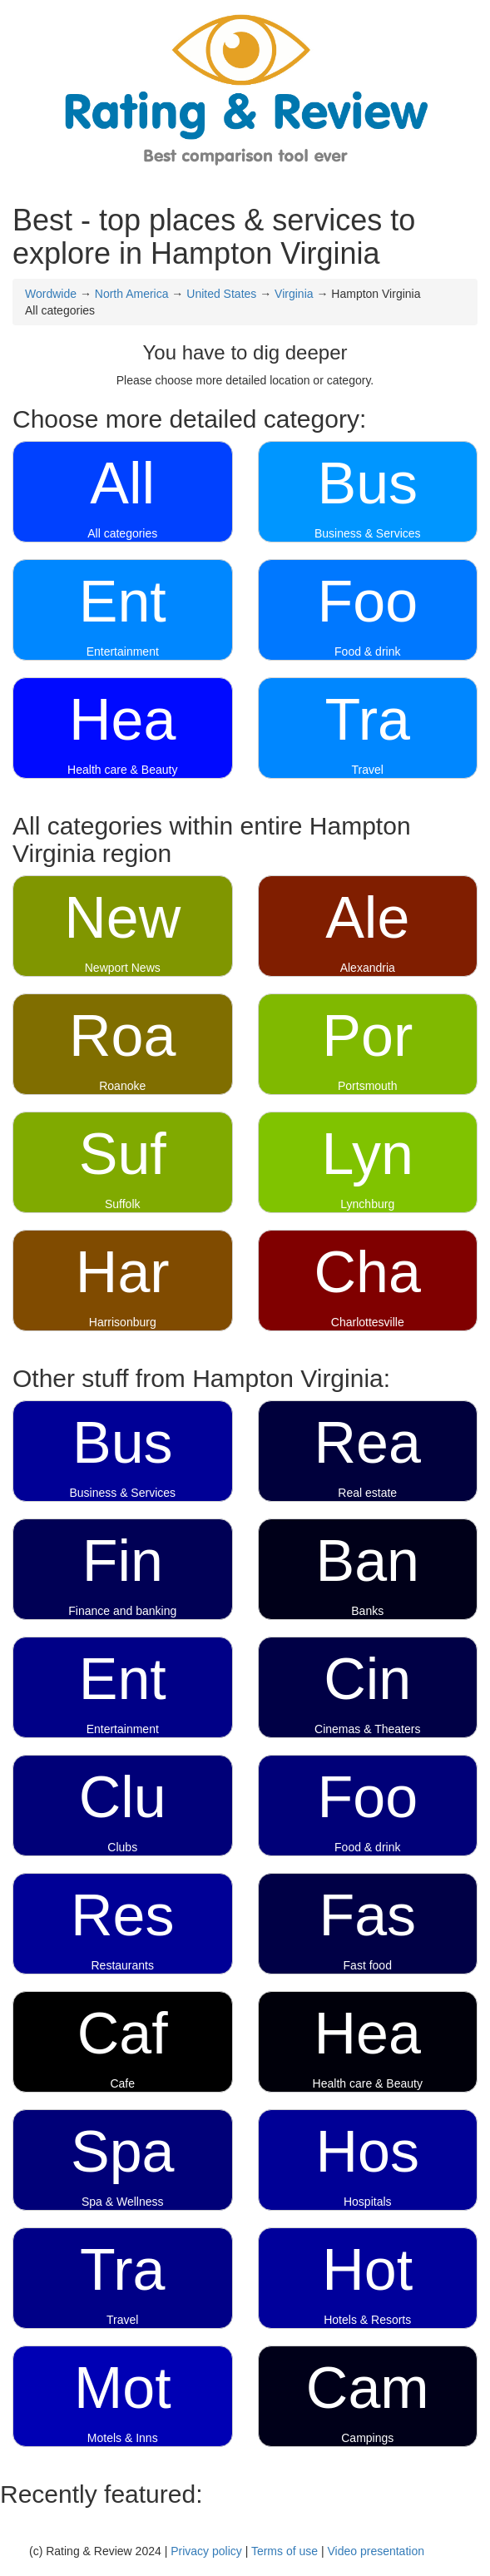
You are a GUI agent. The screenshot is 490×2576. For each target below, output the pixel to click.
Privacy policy (206, 2551)
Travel (368, 769)
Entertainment (123, 651)
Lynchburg (367, 1204)
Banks (367, 1610)
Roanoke (122, 1085)
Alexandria (367, 967)
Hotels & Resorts (367, 2319)
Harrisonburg (122, 1322)
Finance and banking (122, 1610)
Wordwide (51, 293)
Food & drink (367, 651)
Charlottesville (367, 1322)
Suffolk (123, 1204)
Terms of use (284, 2551)
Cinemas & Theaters (367, 1729)
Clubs (122, 1847)
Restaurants (123, 1965)
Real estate (367, 1492)
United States (221, 293)
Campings (367, 2438)
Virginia (294, 293)
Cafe (122, 2083)
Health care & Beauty (122, 769)
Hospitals (368, 2201)
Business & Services (367, 533)
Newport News (123, 967)
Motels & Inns (122, 2438)
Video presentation (375, 2551)
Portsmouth (368, 1085)
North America (132, 293)
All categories (122, 533)
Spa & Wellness (123, 2201)
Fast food (368, 1965)
